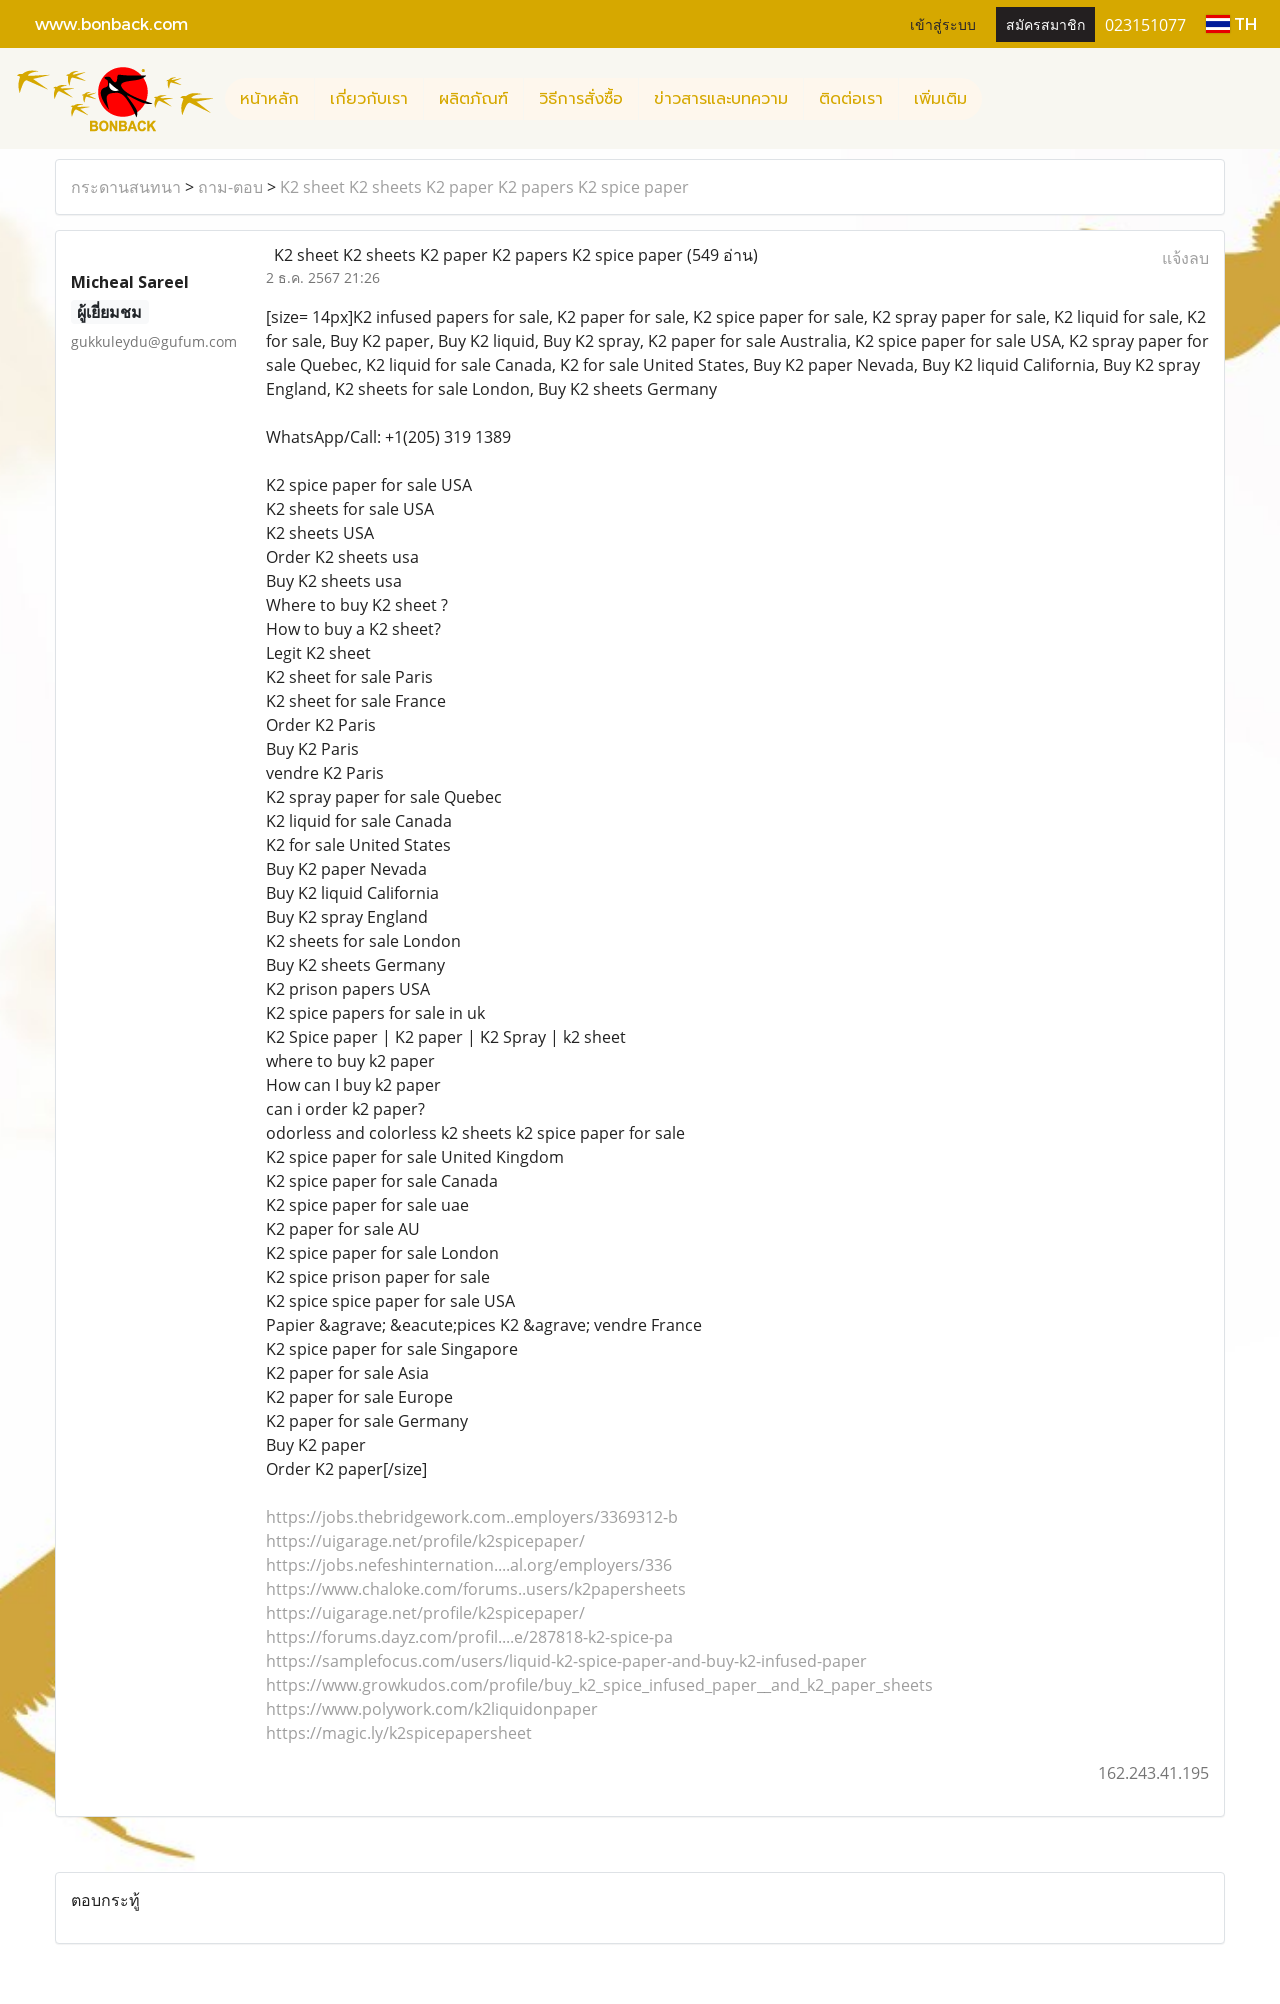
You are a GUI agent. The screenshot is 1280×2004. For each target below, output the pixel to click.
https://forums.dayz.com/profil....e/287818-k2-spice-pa (469, 1637)
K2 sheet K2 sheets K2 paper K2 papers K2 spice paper (484, 187)
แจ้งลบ (1185, 258)
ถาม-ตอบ (230, 187)
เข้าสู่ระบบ (943, 23)
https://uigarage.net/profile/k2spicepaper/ (425, 1541)
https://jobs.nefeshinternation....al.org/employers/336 (469, 1565)
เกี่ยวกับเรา (369, 99)
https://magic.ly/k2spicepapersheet (399, 1733)
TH (1231, 23)
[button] (1000, 99)
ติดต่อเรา (851, 99)
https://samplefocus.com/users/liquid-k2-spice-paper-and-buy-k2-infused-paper (566, 1661)
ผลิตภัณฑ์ (473, 99)
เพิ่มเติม (940, 99)
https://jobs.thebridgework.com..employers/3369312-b (472, 1517)
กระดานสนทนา (126, 187)
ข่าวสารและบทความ (721, 99)
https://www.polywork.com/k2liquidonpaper (432, 1709)
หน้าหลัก (269, 99)
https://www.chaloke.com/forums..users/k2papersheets (476, 1589)
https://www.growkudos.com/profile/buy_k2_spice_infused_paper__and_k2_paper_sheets (599, 1685)
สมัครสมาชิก (1045, 23)
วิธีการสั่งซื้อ (581, 99)
